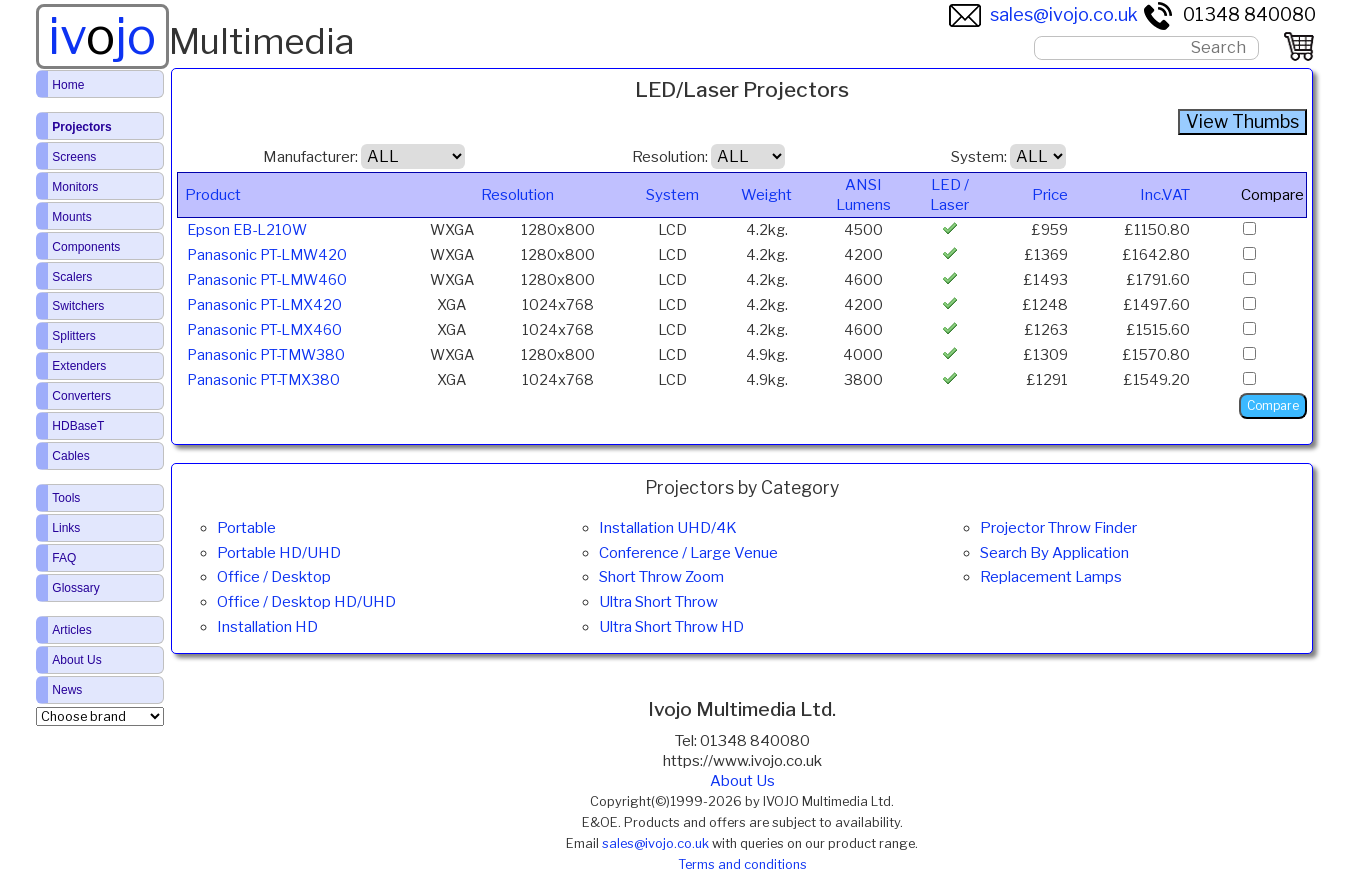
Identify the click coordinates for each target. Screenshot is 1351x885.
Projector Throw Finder (1058, 528)
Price (1050, 195)
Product (213, 195)
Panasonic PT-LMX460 (264, 330)
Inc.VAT (1165, 195)
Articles (71, 630)
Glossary (75, 588)
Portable (246, 528)
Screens (74, 157)
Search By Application (1054, 553)
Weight (766, 195)
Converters (81, 396)
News (67, 690)
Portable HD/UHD (279, 553)
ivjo (102, 36)
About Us (742, 781)
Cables (70, 456)
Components (86, 247)
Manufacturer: (310, 157)
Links (66, 528)
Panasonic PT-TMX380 (263, 380)
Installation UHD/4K (668, 528)
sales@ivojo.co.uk (1043, 14)
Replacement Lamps (1051, 577)
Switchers (78, 306)
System (672, 195)
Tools (66, 498)
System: (979, 157)
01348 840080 (1229, 14)
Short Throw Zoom (661, 577)
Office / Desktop (274, 577)
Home (68, 85)
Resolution (517, 195)
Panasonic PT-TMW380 (266, 355)
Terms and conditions (742, 864)
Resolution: (670, 157)
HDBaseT (78, 426)
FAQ (64, 558)
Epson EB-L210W (247, 230)
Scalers (72, 277)
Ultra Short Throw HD (671, 627)
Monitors (75, 187)
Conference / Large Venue (688, 553)
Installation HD (267, 627)
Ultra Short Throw (658, 602)
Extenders (79, 366)
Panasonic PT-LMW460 (267, 280)
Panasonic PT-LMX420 (264, 305)
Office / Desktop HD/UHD (306, 602)
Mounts (71, 217)
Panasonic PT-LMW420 (267, 255)
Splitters (73, 336)
